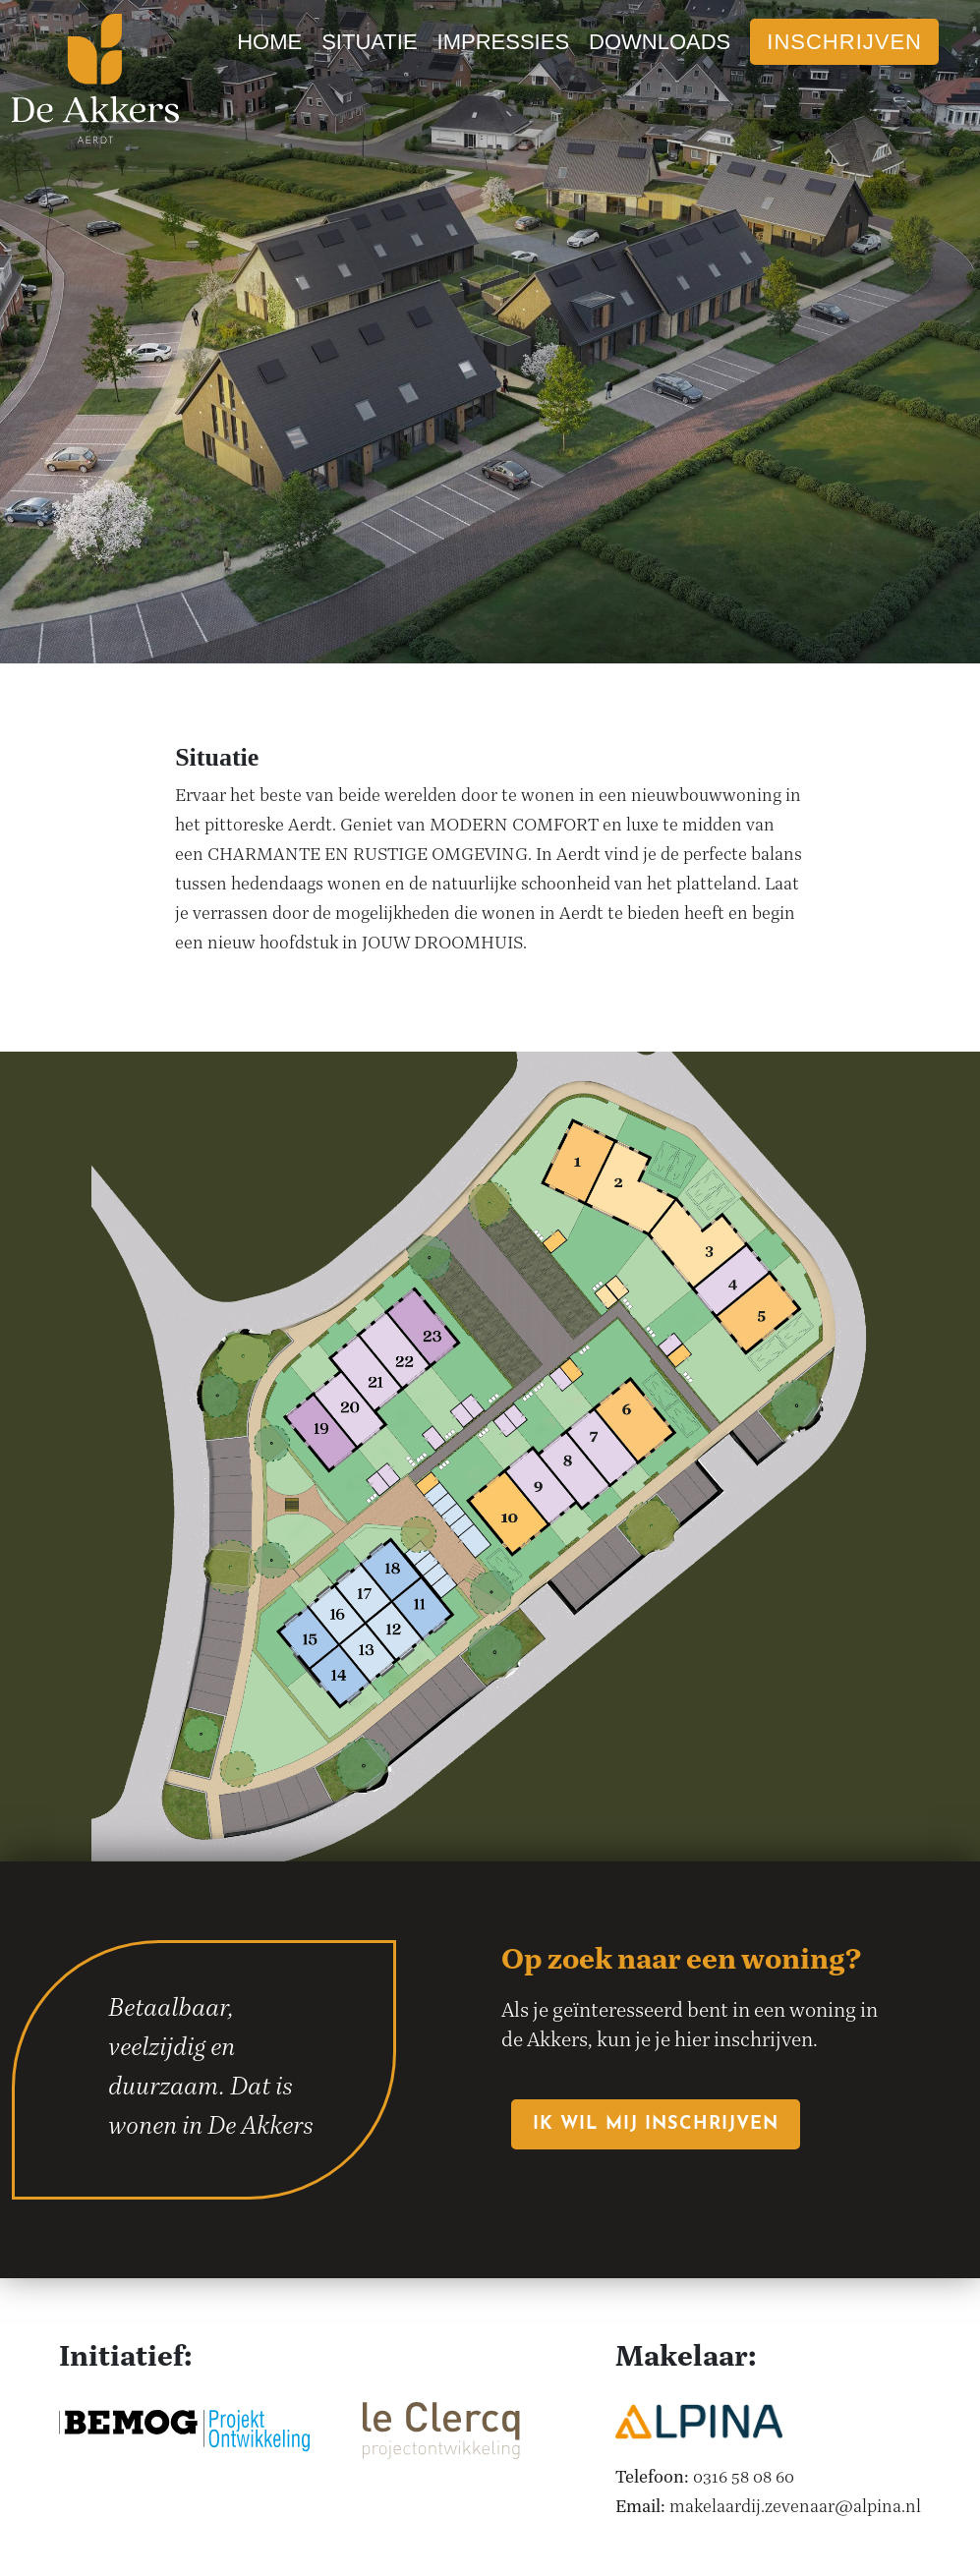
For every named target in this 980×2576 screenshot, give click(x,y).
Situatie (369, 41)
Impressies (503, 41)
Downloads (659, 41)
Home (269, 41)
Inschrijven (844, 41)
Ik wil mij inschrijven (655, 2124)
